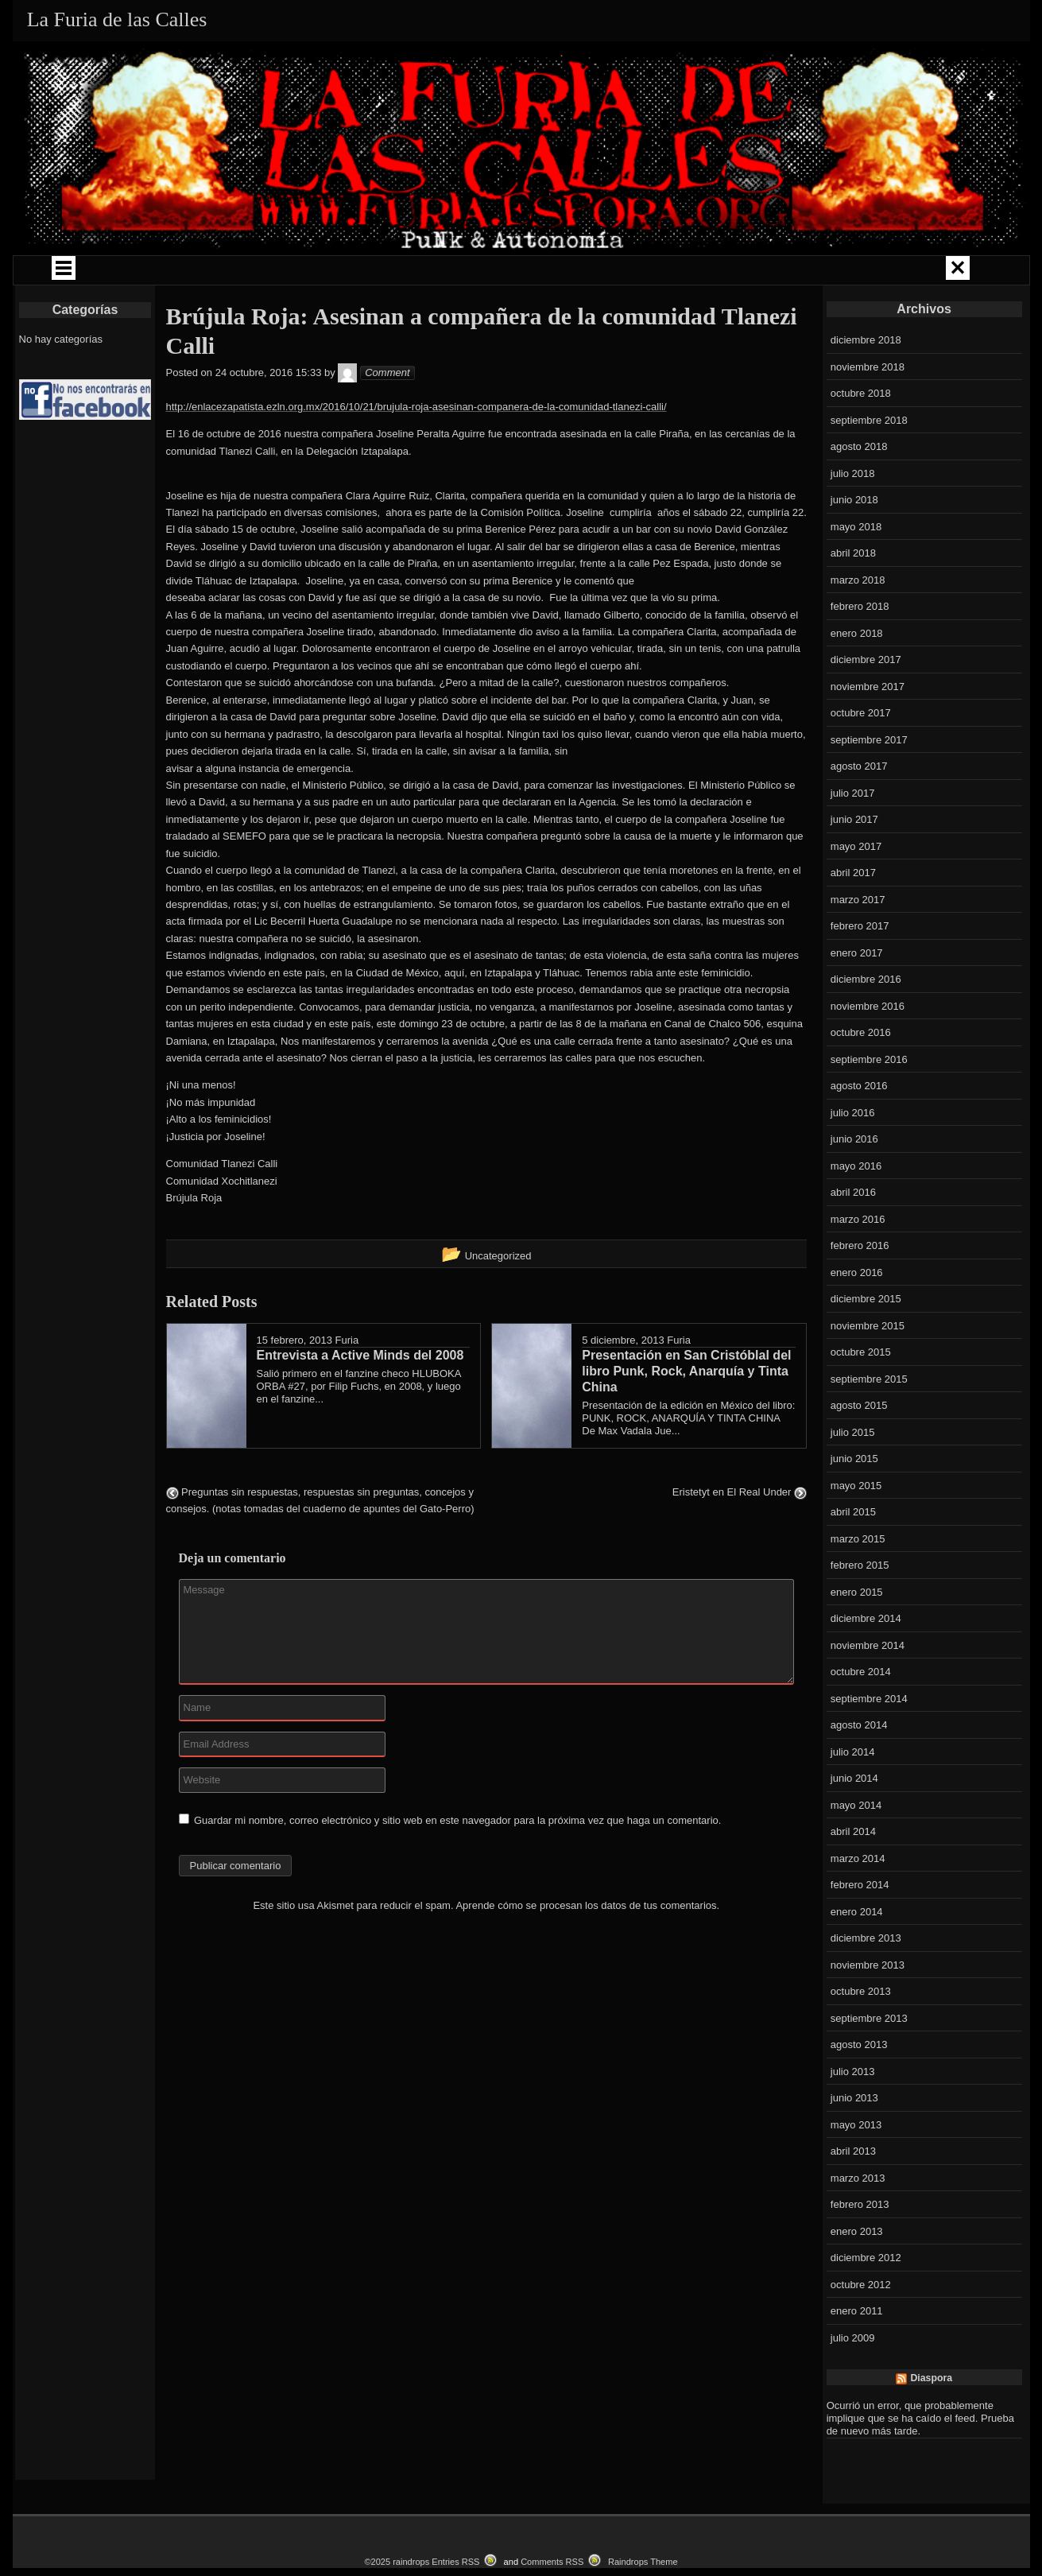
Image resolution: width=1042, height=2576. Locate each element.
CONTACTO (612, 308)
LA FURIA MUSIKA (631, 272)
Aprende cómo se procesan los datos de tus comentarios (585, 1949)
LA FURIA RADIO (834, 272)
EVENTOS (410, 308)
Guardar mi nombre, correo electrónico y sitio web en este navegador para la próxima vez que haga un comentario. (457, 1864)
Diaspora (931, 2422)
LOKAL (935, 272)
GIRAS (226, 272)
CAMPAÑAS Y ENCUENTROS (357, 272)
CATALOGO (511, 308)
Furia (347, 1385)
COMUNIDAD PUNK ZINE (507, 272)
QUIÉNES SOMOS (123, 272)
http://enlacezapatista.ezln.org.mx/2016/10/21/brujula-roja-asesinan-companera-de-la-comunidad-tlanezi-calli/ (416, 450)
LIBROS (734, 272)
